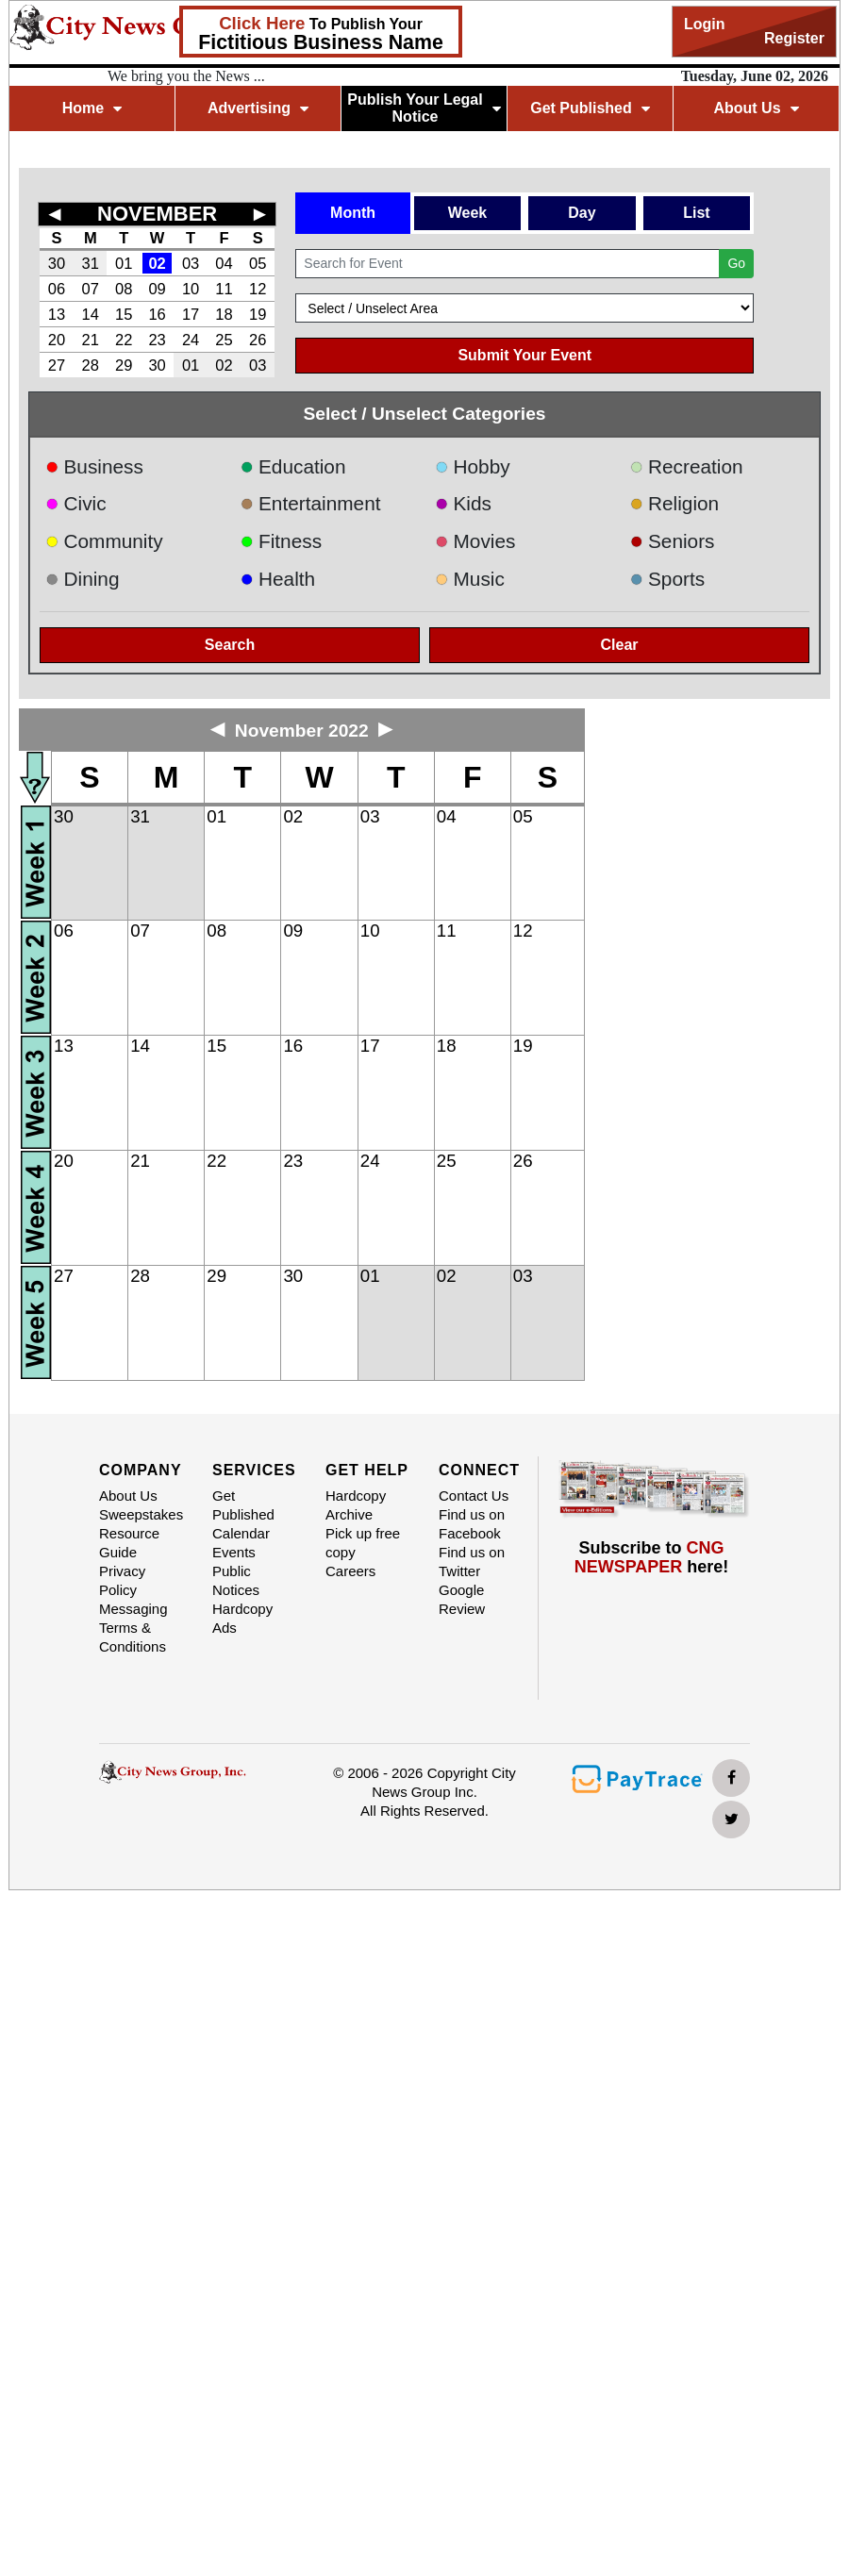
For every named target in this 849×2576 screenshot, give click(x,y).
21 (90, 339)
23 (156, 339)
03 (190, 263)
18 (223, 314)
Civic (76, 503)
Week (468, 213)
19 (257, 314)
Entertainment (311, 503)
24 (190, 339)
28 (90, 365)
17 (190, 314)
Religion (675, 503)
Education (293, 466)
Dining (82, 579)
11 (223, 288)
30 (56, 263)
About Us (755, 108)
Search (230, 645)
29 (123, 365)
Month (352, 213)
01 (123, 263)
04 (223, 263)
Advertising (258, 108)
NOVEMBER (157, 213)
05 (257, 263)
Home (92, 108)
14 (90, 314)
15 (123, 314)
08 (123, 288)
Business (94, 466)
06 (56, 288)
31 (90, 263)
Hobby (472, 466)
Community (104, 541)
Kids (463, 503)
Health (278, 579)
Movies (475, 541)
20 (56, 339)
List (696, 213)
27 (56, 365)
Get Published (590, 108)
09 (156, 288)
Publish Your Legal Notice (424, 108)
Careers (350, 1571)
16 (156, 314)
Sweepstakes (141, 1514)
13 (56, 314)
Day (581, 213)
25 (223, 339)
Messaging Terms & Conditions (133, 1627)
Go (736, 263)
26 (257, 339)
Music (470, 579)
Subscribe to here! (651, 1557)
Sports (668, 579)
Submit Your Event (524, 355)
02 (156, 263)
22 (123, 339)
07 (90, 288)
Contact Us (473, 1495)
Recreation (686, 466)
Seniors (672, 541)
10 (190, 288)
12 (257, 288)
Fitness (282, 541)
